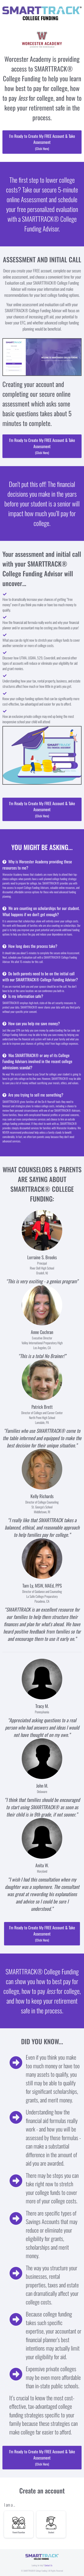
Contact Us (48, 2565)
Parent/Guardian (18, 2525)
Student (51, 2525)
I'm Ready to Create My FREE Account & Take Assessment (42, 142)
